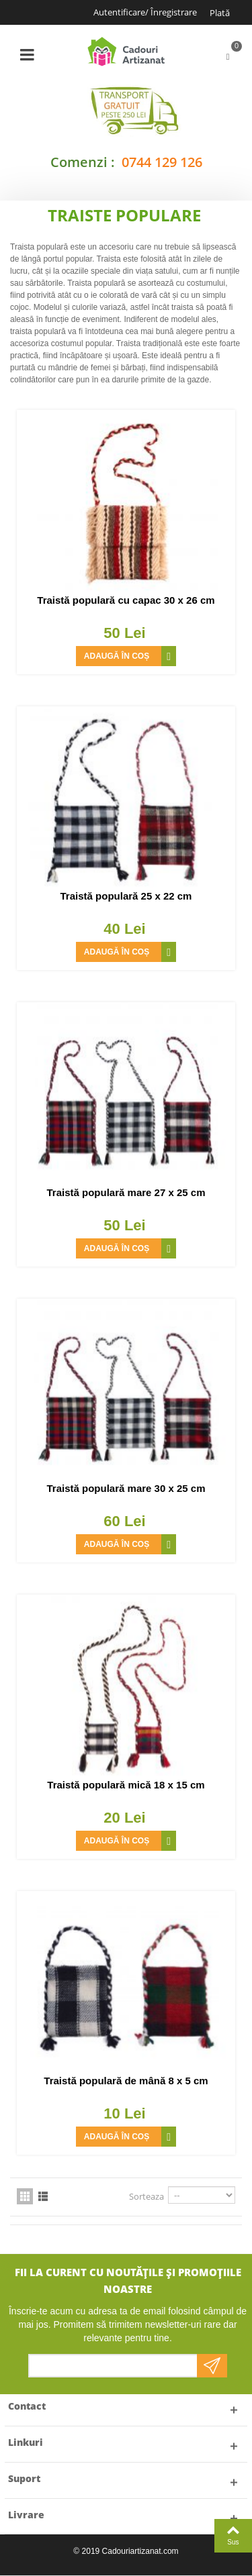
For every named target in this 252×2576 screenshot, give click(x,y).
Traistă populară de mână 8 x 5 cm (126, 2080)
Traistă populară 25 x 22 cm (126, 896)
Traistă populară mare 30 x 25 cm (126, 1488)
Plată (220, 13)
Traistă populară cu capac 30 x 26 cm (125, 600)
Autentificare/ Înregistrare (145, 12)
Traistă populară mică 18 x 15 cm (125, 1784)
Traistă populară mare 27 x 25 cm (126, 1192)
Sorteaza (146, 2196)
